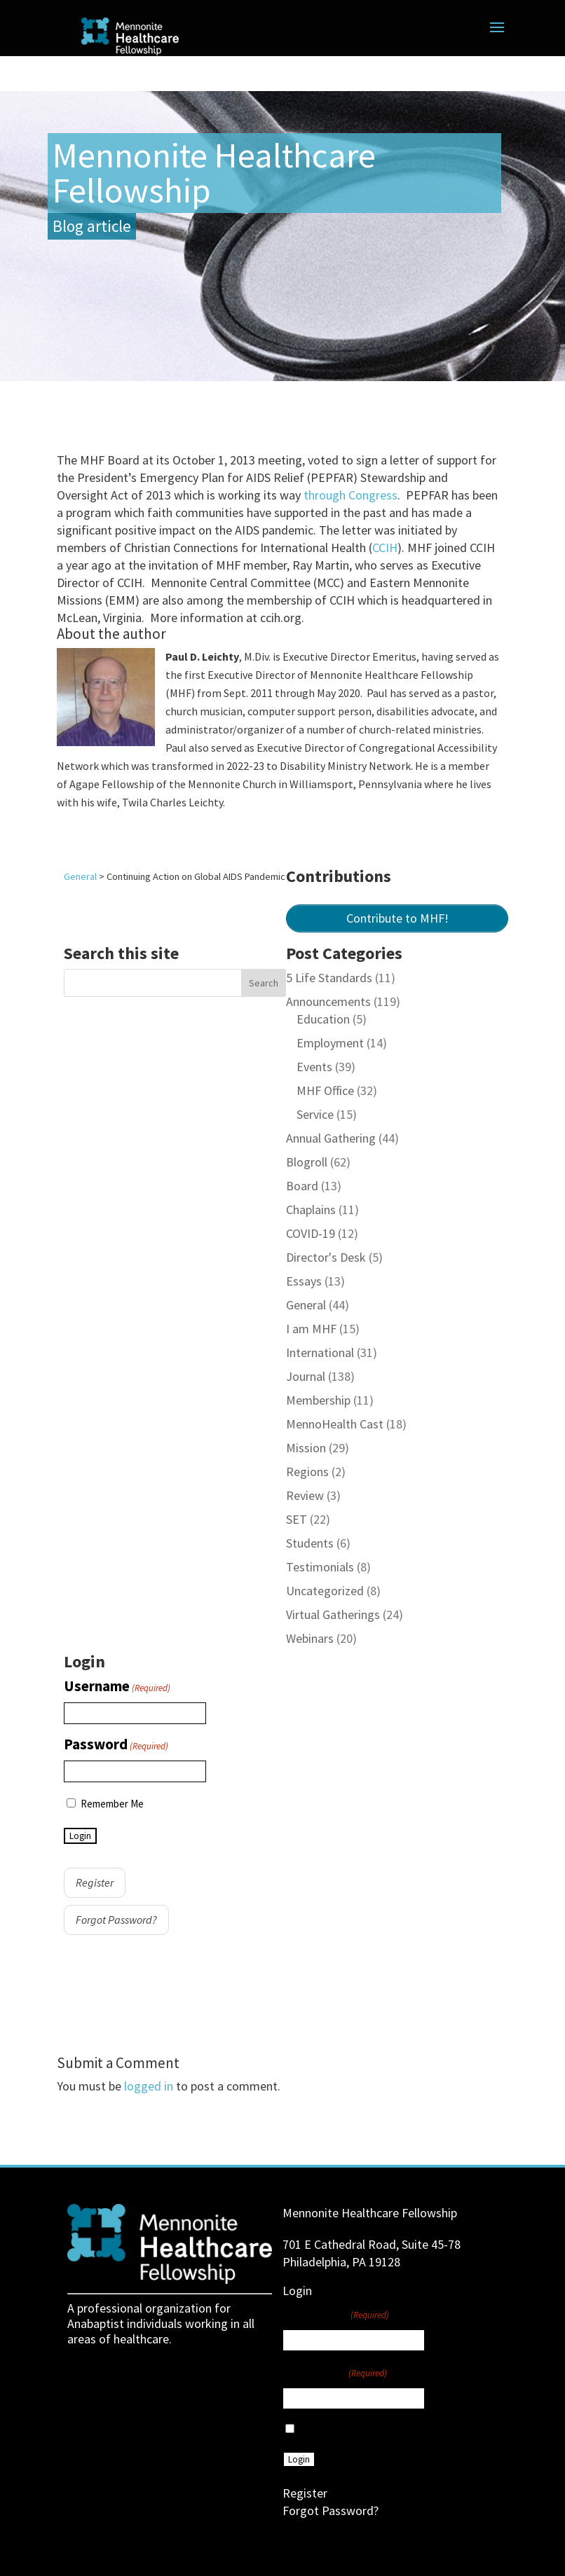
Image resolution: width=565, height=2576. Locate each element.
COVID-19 (310, 1233)
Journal (305, 1376)
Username (117, 1687)
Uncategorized (325, 1591)
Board (302, 1186)
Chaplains (311, 1209)
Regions (307, 1471)
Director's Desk (326, 1257)
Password (116, 1745)
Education (323, 1019)
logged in (148, 2086)
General (306, 1305)
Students (310, 1543)
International (320, 1352)
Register (95, 1882)
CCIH (384, 547)
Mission (306, 1448)
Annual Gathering (331, 1138)
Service (315, 1114)
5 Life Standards (329, 978)
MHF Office (325, 1090)
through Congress (350, 495)
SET (296, 1519)
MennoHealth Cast (334, 1424)
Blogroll (306, 1162)
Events (314, 1067)
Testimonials (320, 1567)
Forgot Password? (116, 1920)
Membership (318, 1400)
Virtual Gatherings (333, 1614)
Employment (330, 1043)
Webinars (310, 1638)
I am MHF (311, 1329)
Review (305, 1495)
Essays (304, 1281)
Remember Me (112, 1803)
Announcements (328, 1001)
